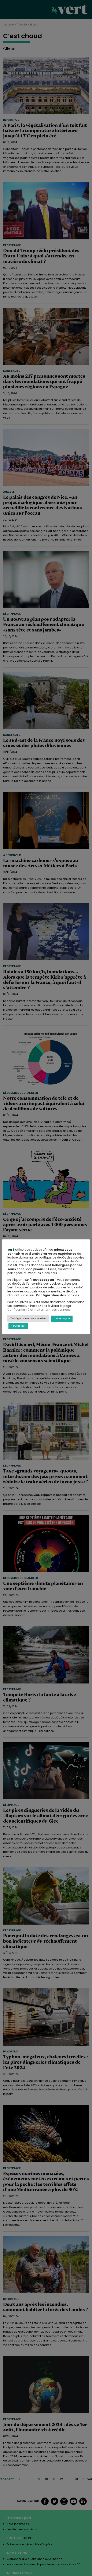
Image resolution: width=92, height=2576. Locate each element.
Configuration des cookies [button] (28, 1319)
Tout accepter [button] (62, 1318)
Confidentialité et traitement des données (38, 1310)
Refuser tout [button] (18, 1326)
